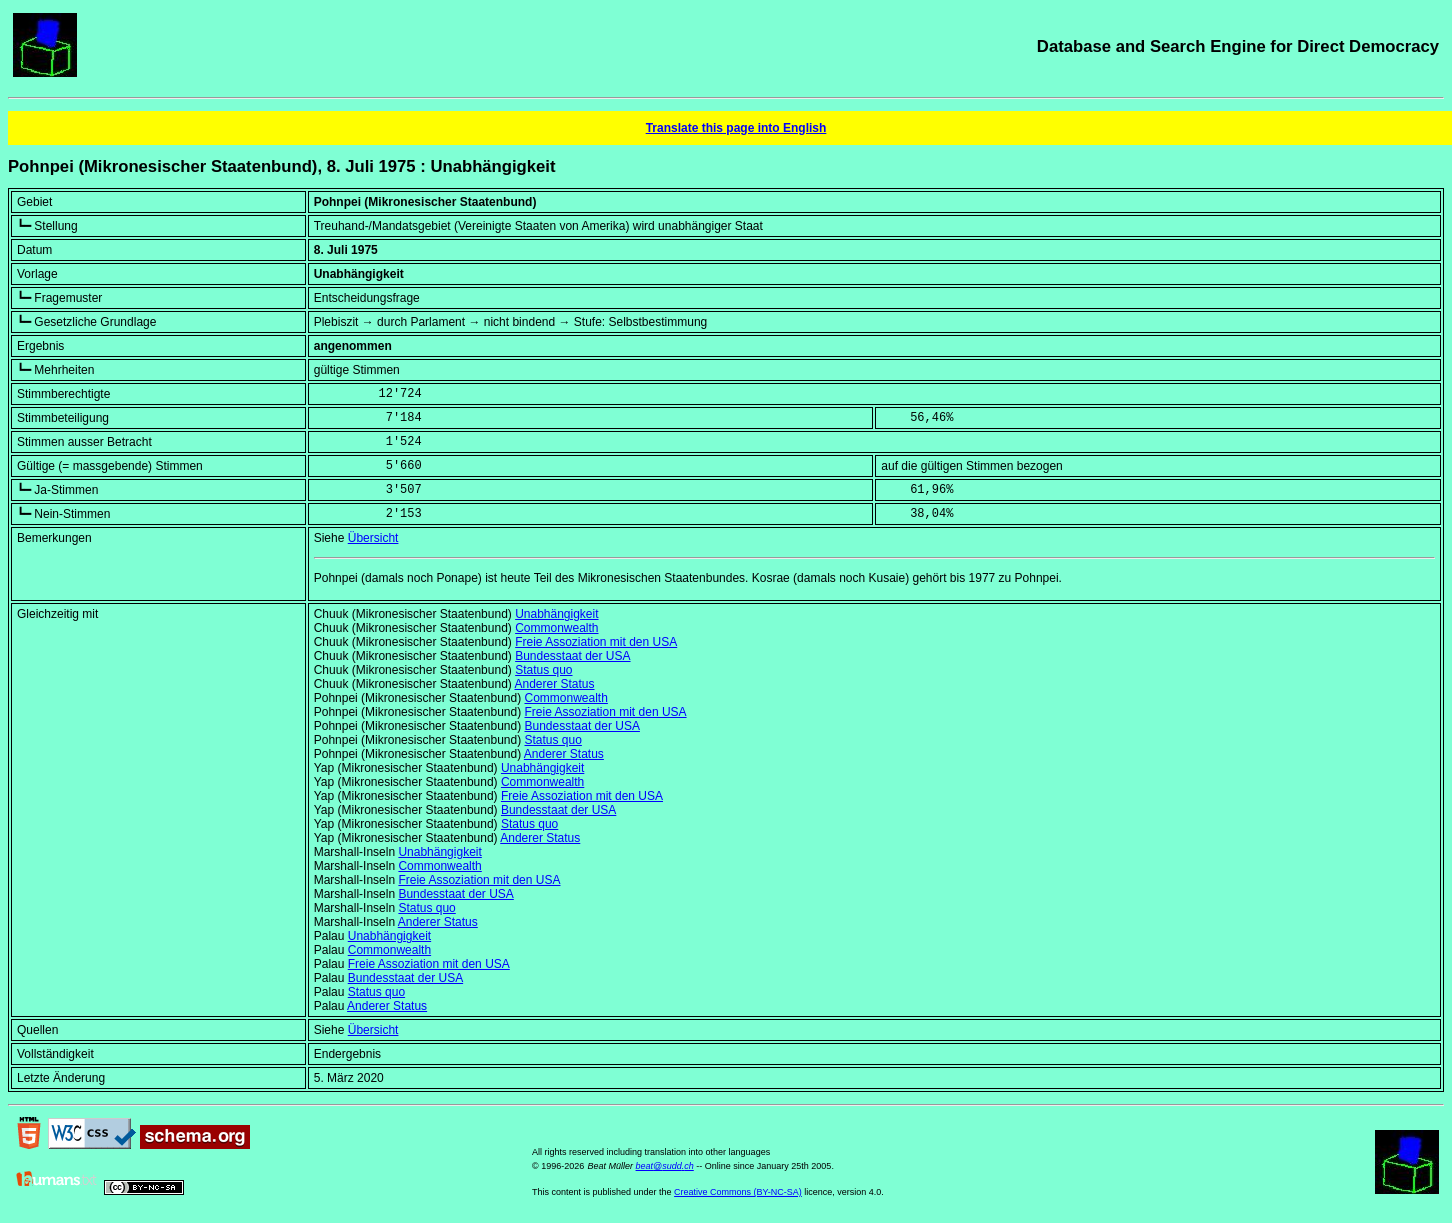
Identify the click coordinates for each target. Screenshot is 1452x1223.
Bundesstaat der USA (572, 656)
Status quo (543, 670)
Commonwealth (556, 628)
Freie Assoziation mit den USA (596, 642)
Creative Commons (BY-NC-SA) (738, 1192)
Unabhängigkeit (556, 614)
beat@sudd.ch (665, 1166)
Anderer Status (554, 684)
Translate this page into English (736, 128)
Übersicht (373, 538)
